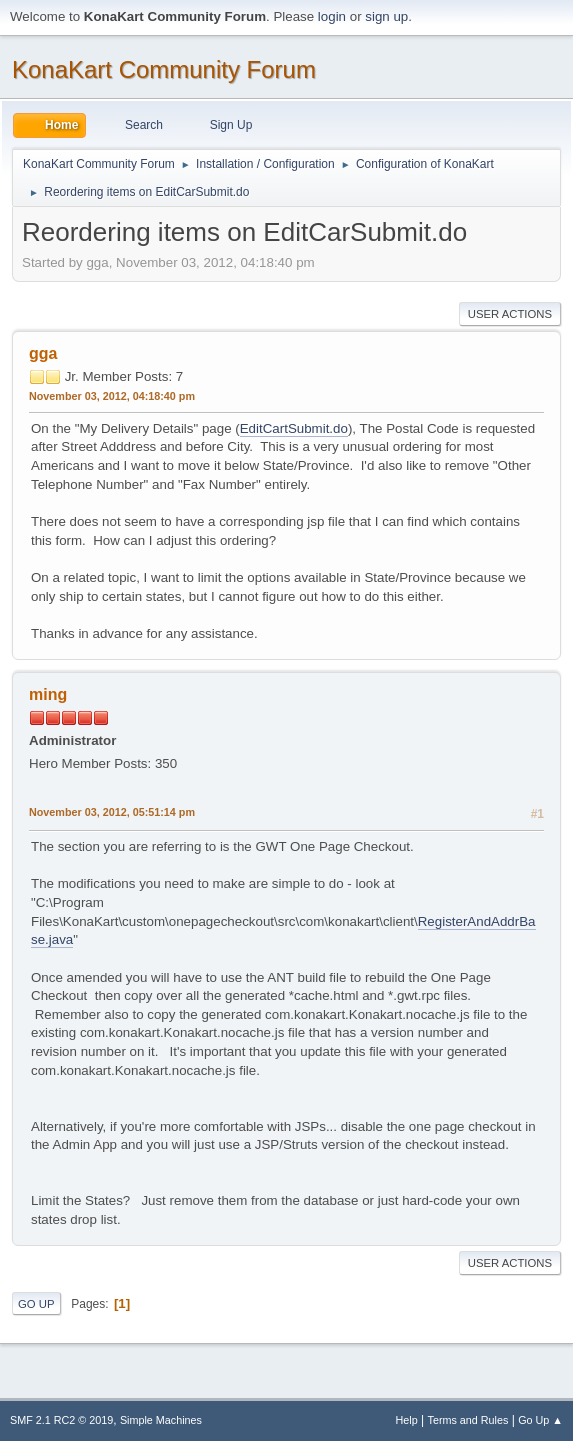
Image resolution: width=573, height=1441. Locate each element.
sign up (386, 16)
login (332, 16)
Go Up (36, 1304)
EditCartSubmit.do (294, 428)
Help (407, 1420)
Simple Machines (161, 1420)
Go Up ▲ (540, 1420)
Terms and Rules (468, 1420)
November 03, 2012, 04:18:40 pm (112, 396)
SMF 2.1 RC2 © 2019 (61, 1420)
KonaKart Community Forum (164, 69)
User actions (510, 314)
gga (43, 353)
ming (48, 694)
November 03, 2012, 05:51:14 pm (112, 812)
